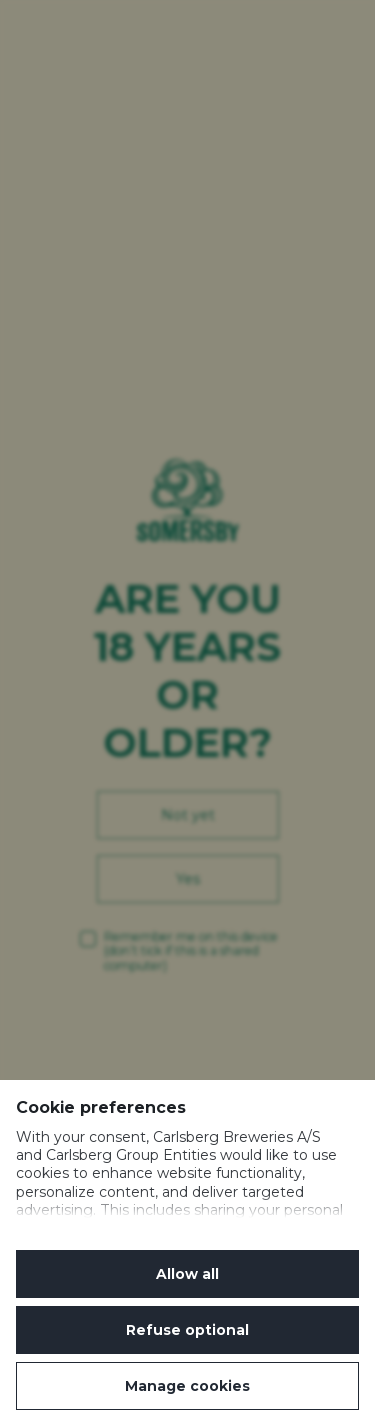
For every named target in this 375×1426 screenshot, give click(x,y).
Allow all (187, 1274)
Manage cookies (187, 1386)
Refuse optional (187, 1330)
